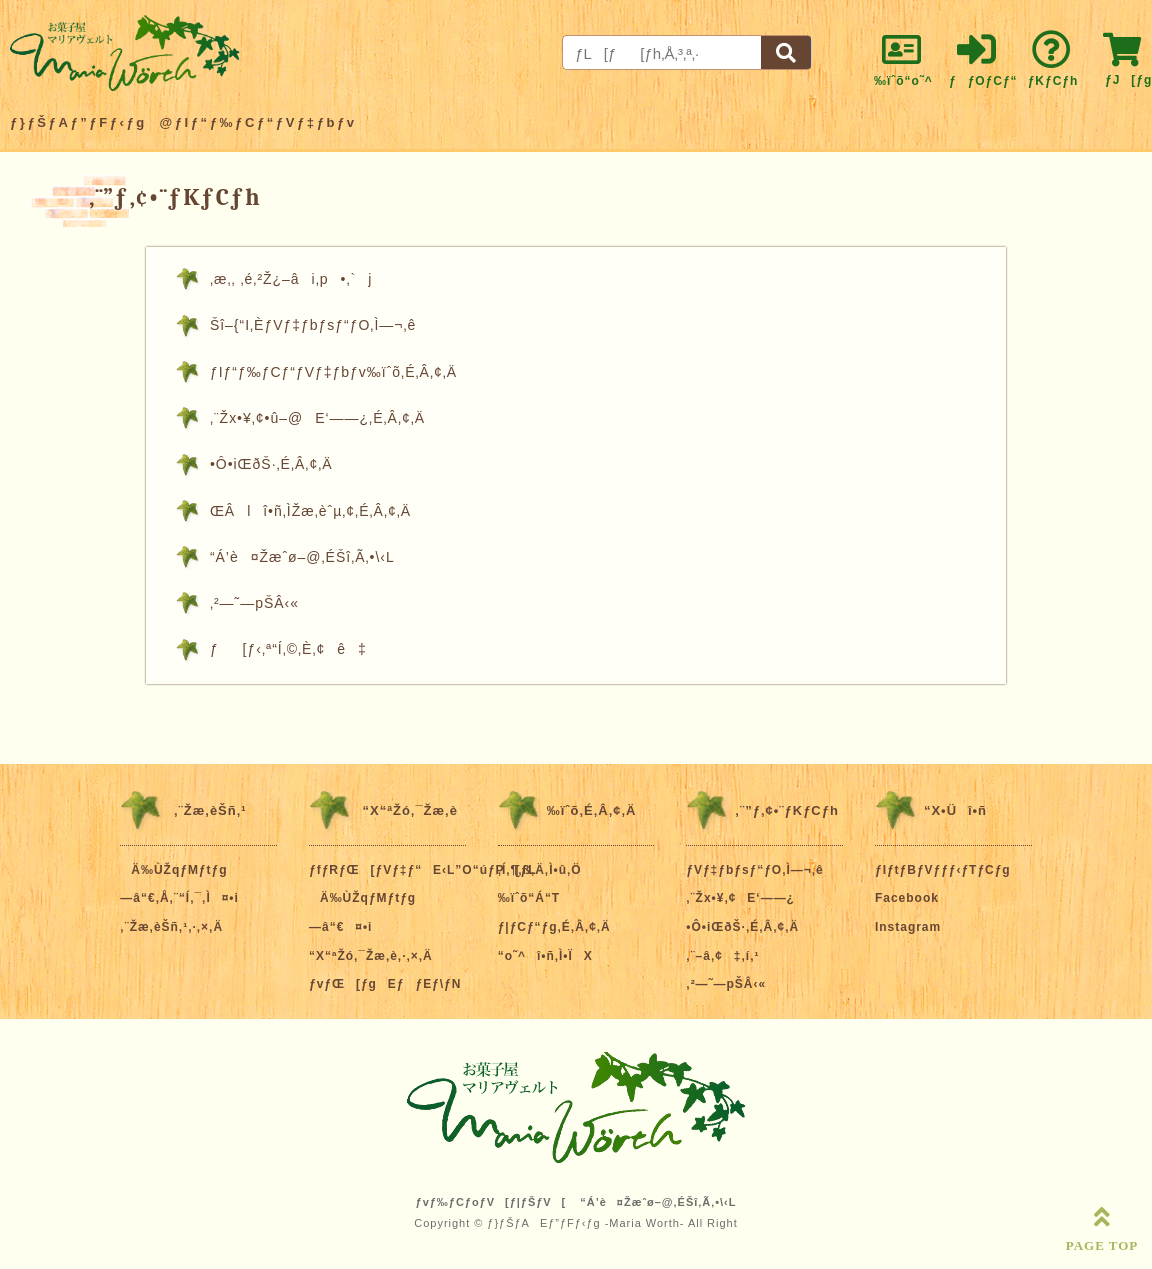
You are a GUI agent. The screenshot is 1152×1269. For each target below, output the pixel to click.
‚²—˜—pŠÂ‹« (254, 603)
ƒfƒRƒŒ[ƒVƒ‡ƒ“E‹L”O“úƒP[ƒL (423, 870)
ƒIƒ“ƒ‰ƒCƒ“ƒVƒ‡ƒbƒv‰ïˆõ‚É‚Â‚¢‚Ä (333, 372)
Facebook (907, 898)
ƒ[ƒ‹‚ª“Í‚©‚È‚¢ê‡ (288, 649)
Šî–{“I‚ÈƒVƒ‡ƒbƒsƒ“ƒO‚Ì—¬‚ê (313, 325)
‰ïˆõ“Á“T (529, 898)
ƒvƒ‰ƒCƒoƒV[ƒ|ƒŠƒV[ (491, 1202)
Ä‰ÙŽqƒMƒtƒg (173, 870)
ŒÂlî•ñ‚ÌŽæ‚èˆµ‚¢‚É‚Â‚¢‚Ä (310, 511)
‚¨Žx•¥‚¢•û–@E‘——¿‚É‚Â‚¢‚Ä (317, 418)
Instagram (908, 927)
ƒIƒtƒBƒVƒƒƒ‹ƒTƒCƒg (943, 870)
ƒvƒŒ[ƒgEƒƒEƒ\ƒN (385, 984)
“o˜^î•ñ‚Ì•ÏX (545, 956)
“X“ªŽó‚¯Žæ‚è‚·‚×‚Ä (371, 956)
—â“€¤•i (340, 927)
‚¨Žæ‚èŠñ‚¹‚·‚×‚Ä (171, 927)
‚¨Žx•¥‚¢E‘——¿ (740, 898)
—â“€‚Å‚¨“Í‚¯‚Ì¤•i (179, 898)
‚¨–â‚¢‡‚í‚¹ (722, 956)
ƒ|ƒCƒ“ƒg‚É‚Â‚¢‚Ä (554, 927)
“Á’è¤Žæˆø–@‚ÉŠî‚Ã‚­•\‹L (302, 557)
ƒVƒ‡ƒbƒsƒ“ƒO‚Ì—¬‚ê (754, 870)
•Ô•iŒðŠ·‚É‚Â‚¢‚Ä (271, 464)
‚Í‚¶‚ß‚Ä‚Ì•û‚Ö (540, 870)
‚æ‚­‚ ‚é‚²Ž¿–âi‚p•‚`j (291, 279)
